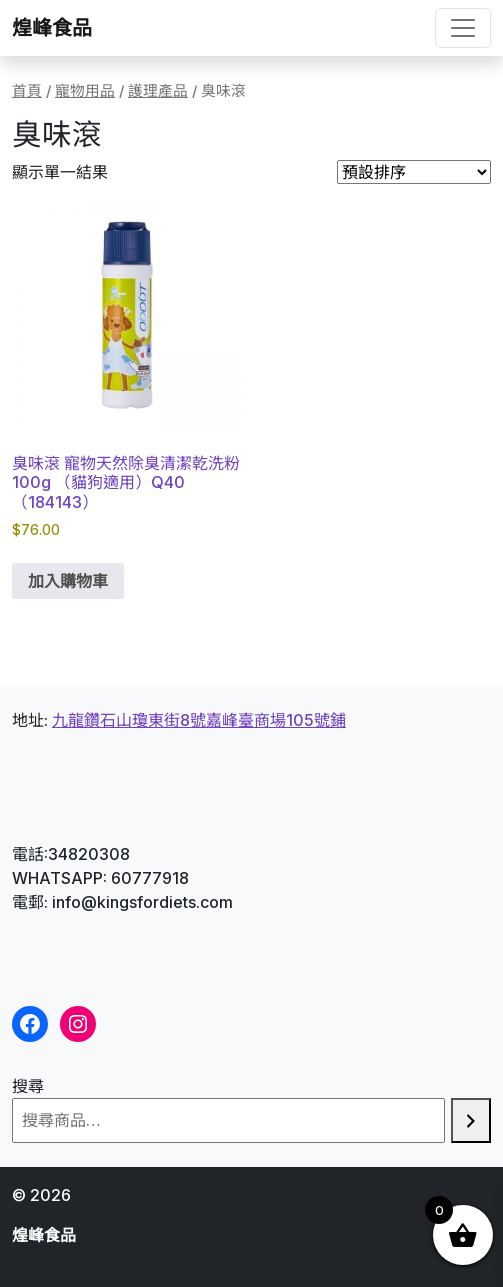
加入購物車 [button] (68, 581)
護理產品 (158, 91)
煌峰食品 (52, 28)
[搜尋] (471, 1120)
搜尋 (28, 1086)
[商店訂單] (414, 172)
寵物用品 (85, 91)
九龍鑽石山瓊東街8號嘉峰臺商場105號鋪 (199, 720)
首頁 (27, 91)
